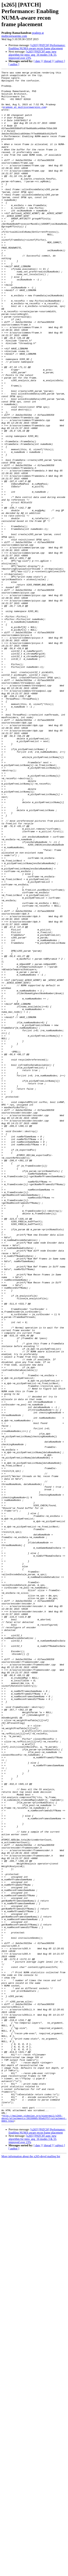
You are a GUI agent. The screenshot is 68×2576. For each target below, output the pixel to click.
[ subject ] (59, 61)
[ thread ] (47, 61)
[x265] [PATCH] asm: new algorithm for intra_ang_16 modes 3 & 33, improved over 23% (33, 54)
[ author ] (14, 64)
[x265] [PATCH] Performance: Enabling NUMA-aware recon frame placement (37, 47)
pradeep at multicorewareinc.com (22, 34)
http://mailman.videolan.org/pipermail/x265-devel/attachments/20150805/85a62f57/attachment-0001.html (34, 2528)
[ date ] (38, 61)
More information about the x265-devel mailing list (30, 2566)
